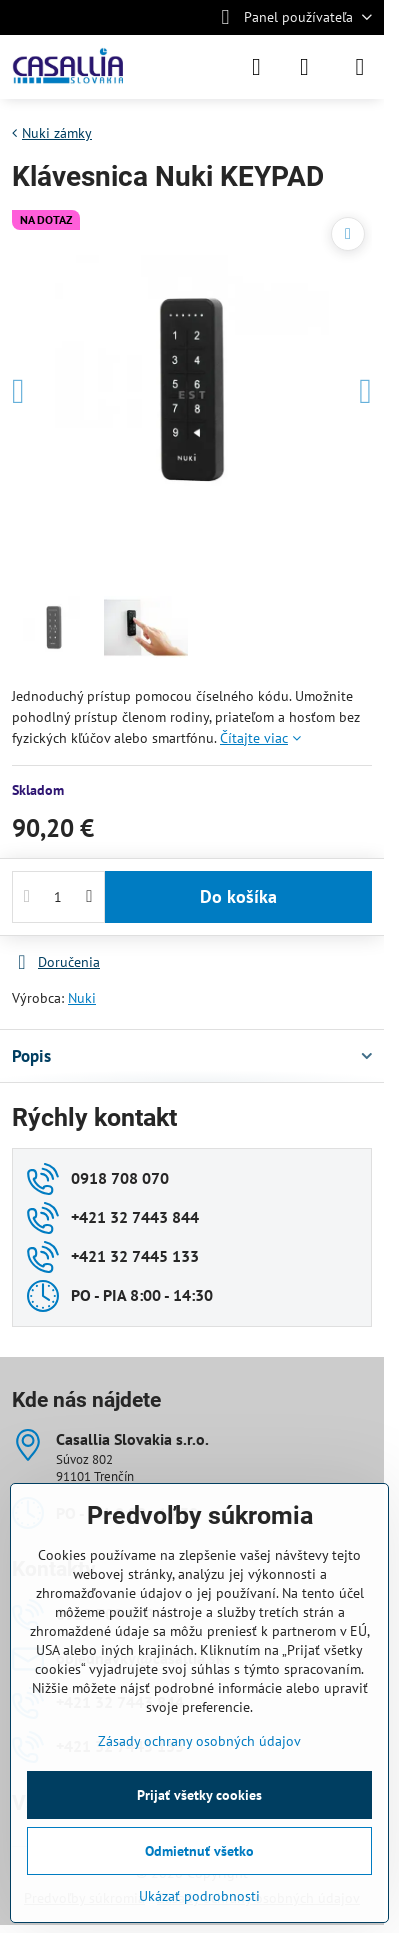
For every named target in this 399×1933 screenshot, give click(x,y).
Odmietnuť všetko (199, 1851)
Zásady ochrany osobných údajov (199, 1741)
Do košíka (238, 896)
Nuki (82, 998)
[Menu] (360, 67)
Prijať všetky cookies (199, 1795)
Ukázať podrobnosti (199, 1896)
